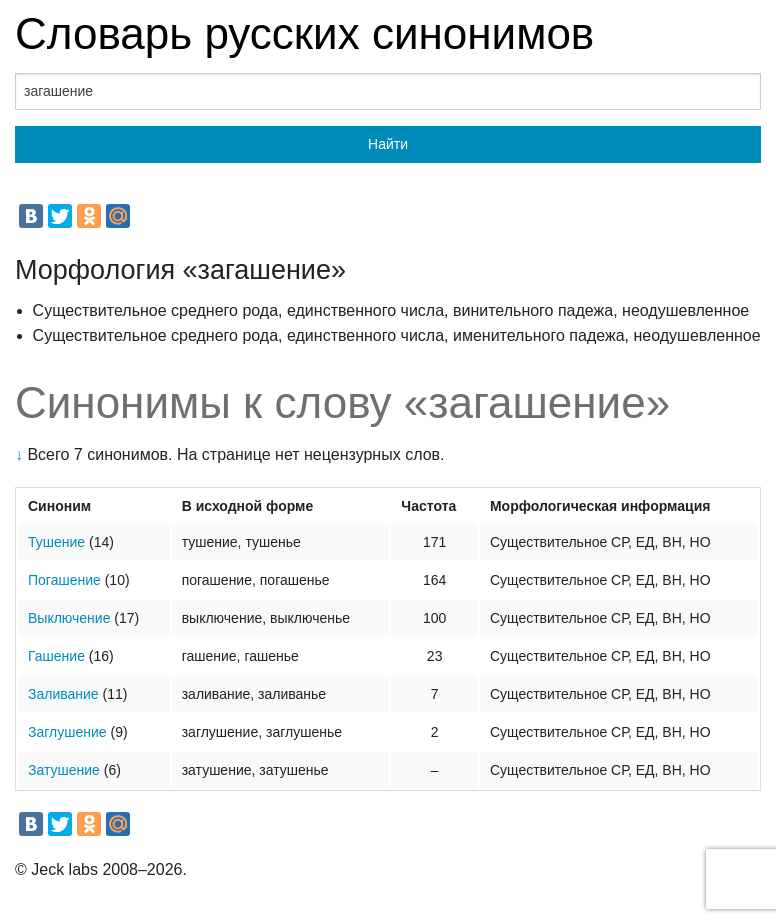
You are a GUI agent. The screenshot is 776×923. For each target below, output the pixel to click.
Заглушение (67, 732)
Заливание (63, 694)
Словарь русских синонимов (304, 33)
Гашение (56, 656)
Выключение (69, 618)
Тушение (56, 542)
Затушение (64, 770)
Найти (388, 144)
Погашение (64, 580)
